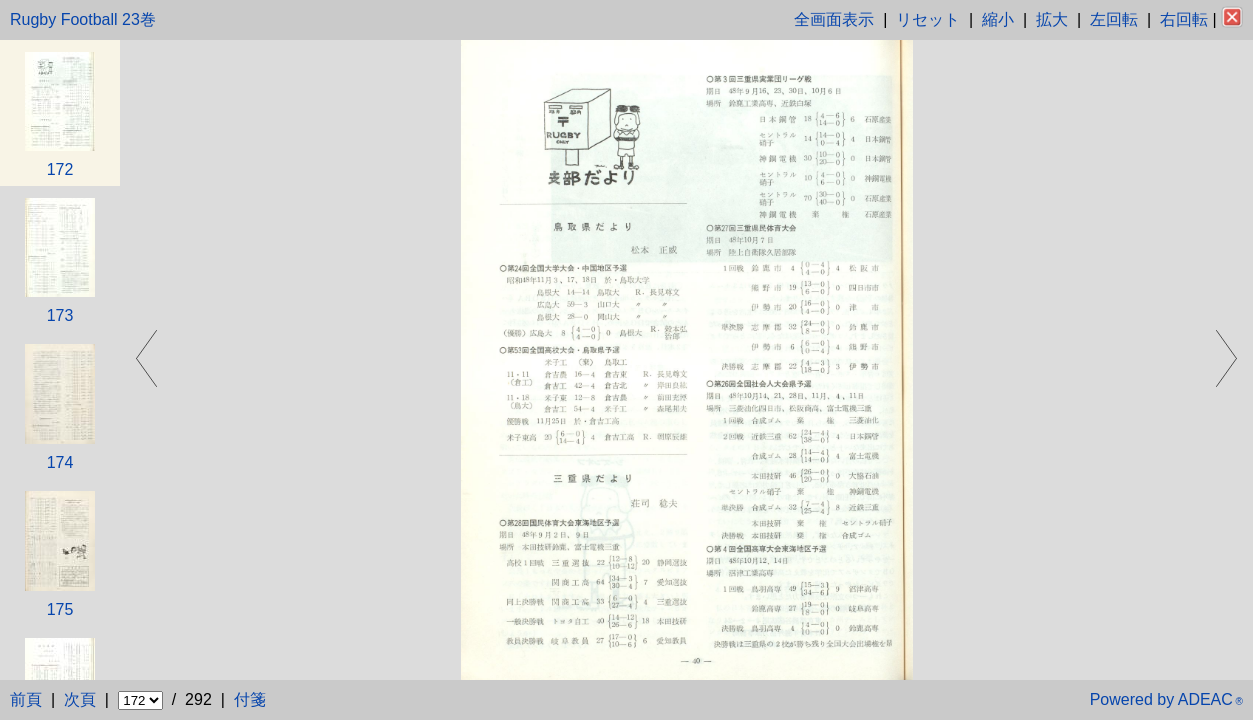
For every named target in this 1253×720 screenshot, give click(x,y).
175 (60, 609)
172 (60, 169)
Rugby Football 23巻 (83, 19)
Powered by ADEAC (1166, 699)
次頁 (80, 699)
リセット (928, 19)
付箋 (250, 699)
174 (60, 462)
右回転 (1184, 19)
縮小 (998, 19)
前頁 (26, 699)
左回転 (1114, 19)
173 (60, 315)
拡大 (1052, 19)
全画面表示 (834, 19)
